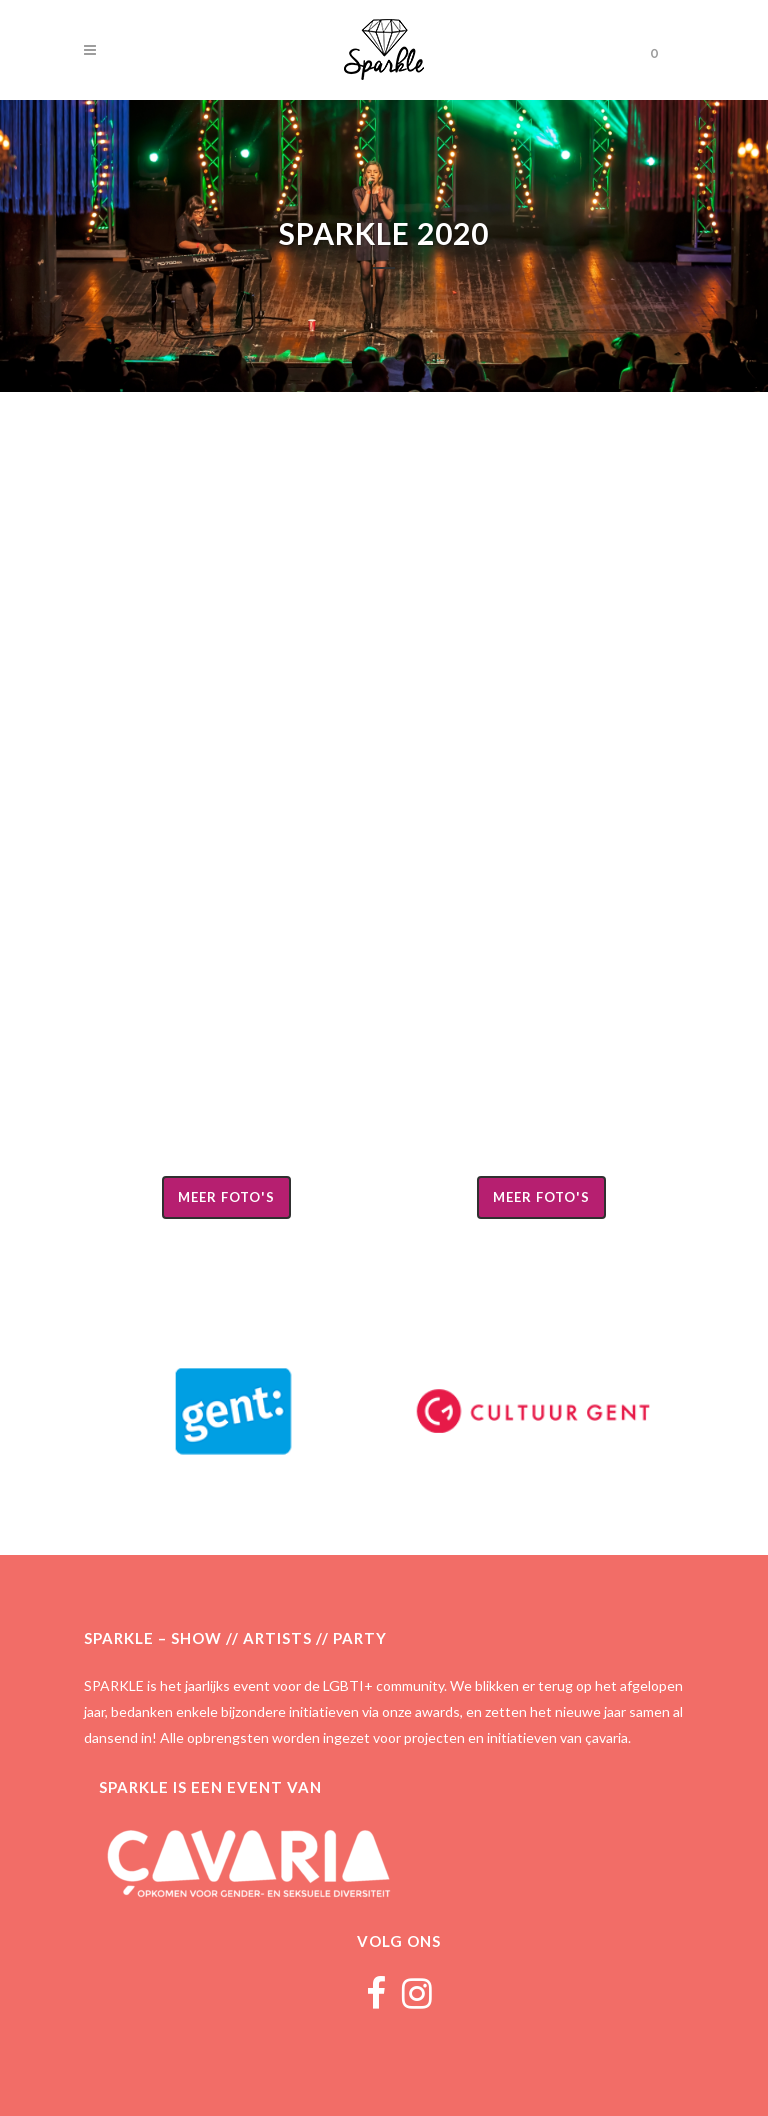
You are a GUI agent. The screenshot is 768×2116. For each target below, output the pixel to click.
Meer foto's (226, 1197)
